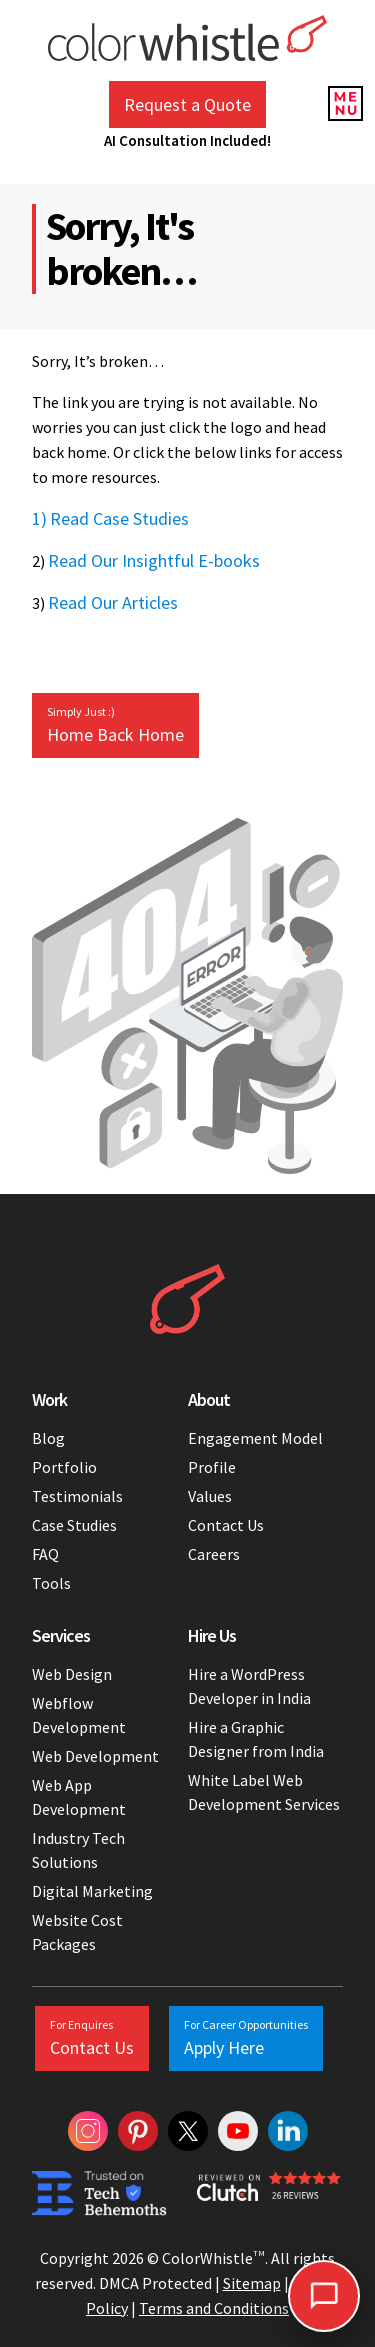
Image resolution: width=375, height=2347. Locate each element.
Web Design (72, 1674)
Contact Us (226, 1525)
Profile (212, 1467)
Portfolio (64, 1467)
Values (210, 1496)
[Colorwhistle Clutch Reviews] (270, 2193)
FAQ (45, 1554)
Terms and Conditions (214, 2308)
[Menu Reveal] (345, 100)
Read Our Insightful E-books (154, 560)
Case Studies (74, 1525)
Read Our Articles (113, 602)
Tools (51, 1583)
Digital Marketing (92, 1891)
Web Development (95, 1756)
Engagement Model (255, 1438)
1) (39, 518)
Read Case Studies (119, 518)
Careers (214, 1554)
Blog (48, 1438)
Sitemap (252, 2283)
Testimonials (77, 1496)
